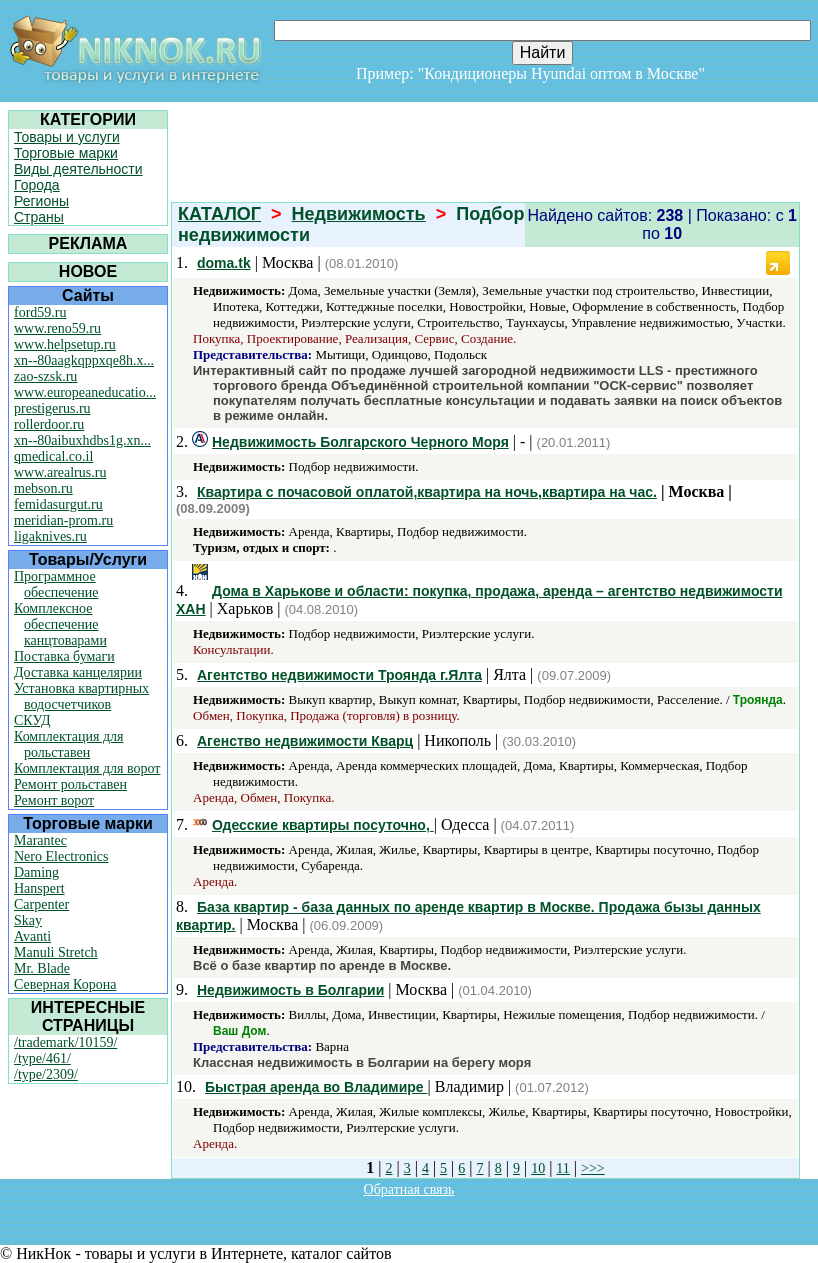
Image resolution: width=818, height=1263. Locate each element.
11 (562, 1168)
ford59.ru (40, 312)
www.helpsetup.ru (65, 344)
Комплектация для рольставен (69, 744)
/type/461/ (42, 1058)
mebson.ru (43, 488)
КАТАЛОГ (219, 214)
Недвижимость (359, 214)
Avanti (32, 936)
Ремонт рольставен (70, 784)
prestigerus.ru (52, 408)
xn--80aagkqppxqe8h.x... (84, 360)
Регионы (41, 201)
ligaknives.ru (50, 536)
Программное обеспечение (56, 584)
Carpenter (41, 904)
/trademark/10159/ (65, 1042)
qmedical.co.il (53, 456)
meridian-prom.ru (63, 520)
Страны (39, 217)
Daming (36, 872)
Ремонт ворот (54, 800)
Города (37, 185)
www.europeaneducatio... (85, 392)
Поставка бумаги (64, 656)
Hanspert (39, 888)
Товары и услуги (67, 137)
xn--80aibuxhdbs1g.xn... (82, 440)
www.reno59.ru (57, 328)
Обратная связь (409, 1189)
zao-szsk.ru (45, 376)
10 (538, 1168)
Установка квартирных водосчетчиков (81, 696)
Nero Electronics (61, 856)
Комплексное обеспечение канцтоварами (60, 624)
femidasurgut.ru (58, 504)
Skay (28, 920)
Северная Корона (65, 984)
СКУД (32, 720)
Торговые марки (66, 153)
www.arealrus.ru (60, 472)
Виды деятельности (78, 169)
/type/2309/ (46, 1074)
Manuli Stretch (56, 952)
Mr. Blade (42, 968)
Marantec (40, 840)
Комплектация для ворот (87, 768)
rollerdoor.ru (49, 424)
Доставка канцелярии (78, 672)
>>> (593, 1168)
